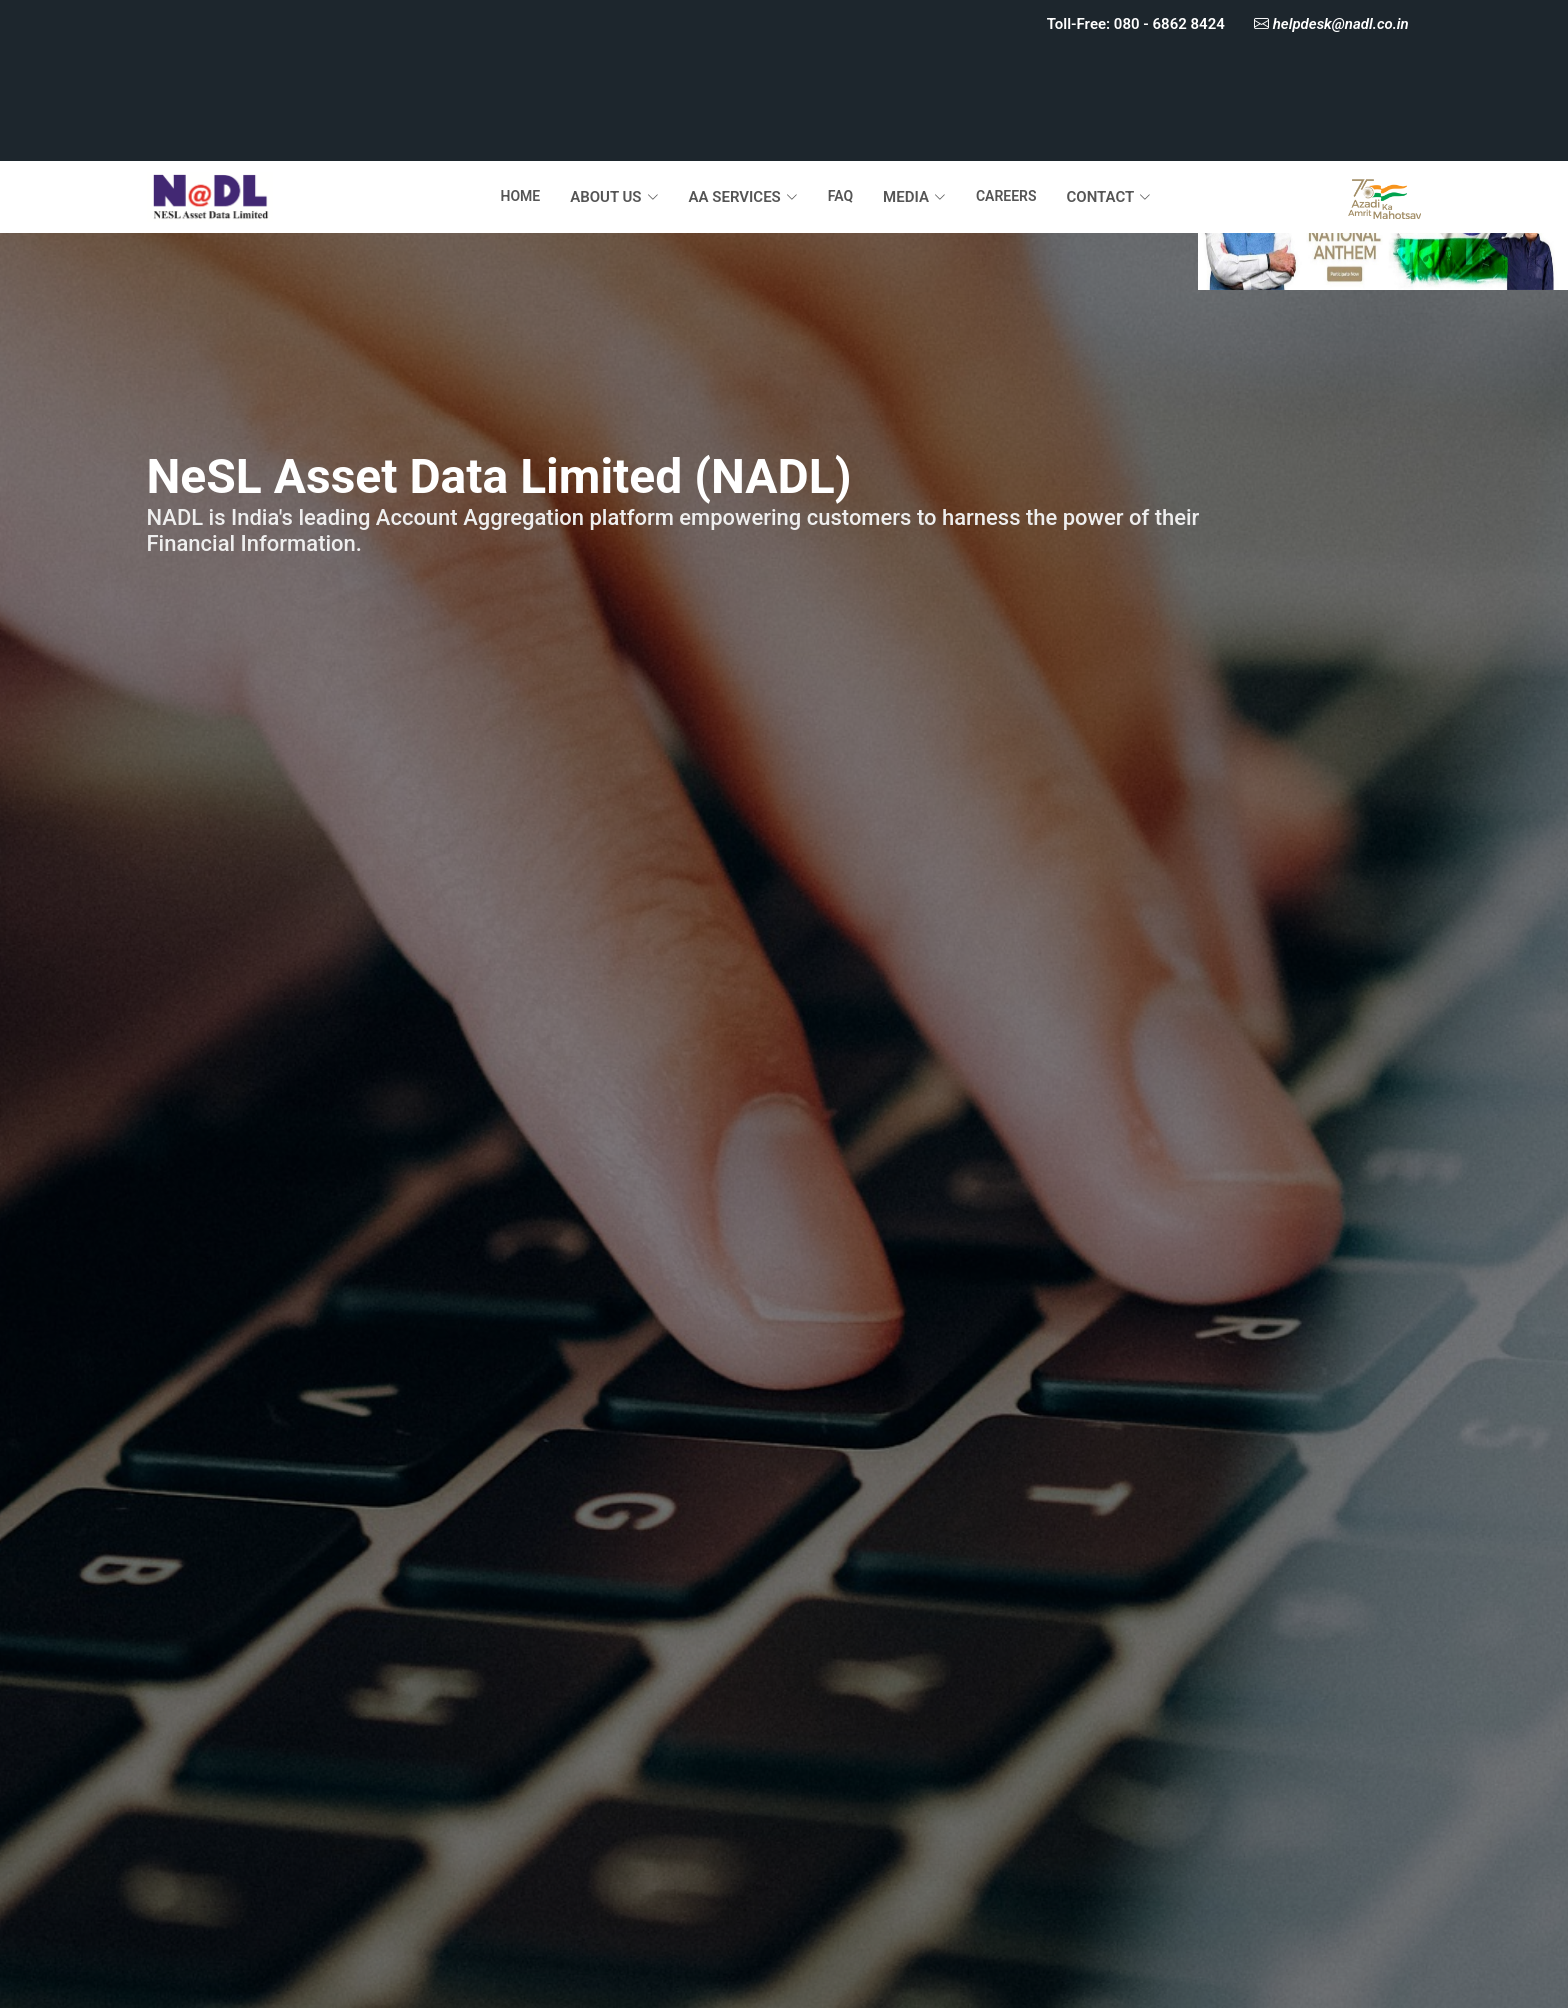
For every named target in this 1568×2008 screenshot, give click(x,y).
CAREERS (1006, 196)
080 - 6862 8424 (1169, 24)
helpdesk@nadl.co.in (1339, 24)
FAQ (840, 196)
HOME (520, 196)
